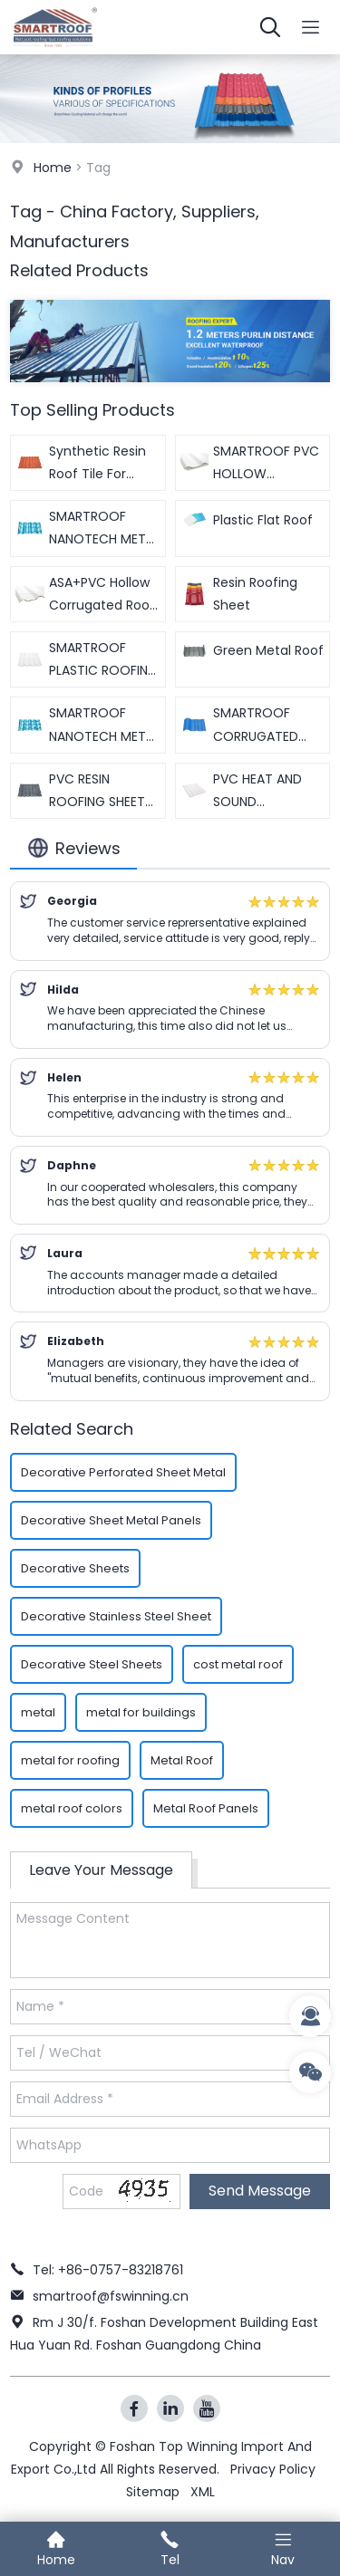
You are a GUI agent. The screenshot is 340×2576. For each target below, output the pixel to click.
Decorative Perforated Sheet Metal (123, 1472)
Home (53, 168)
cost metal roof (238, 1664)
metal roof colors (71, 1808)
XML (202, 2492)
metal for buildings (141, 1712)
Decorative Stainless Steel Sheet (116, 1616)
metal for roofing (70, 1760)
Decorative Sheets (75, 1568)
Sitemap (153, 2492)
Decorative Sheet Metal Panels (111, 1520)
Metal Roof (182, 1760)
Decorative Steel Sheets (91, 1664)
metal (38, 1712)
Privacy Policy (273, 2469)
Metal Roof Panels (205, 1808)
